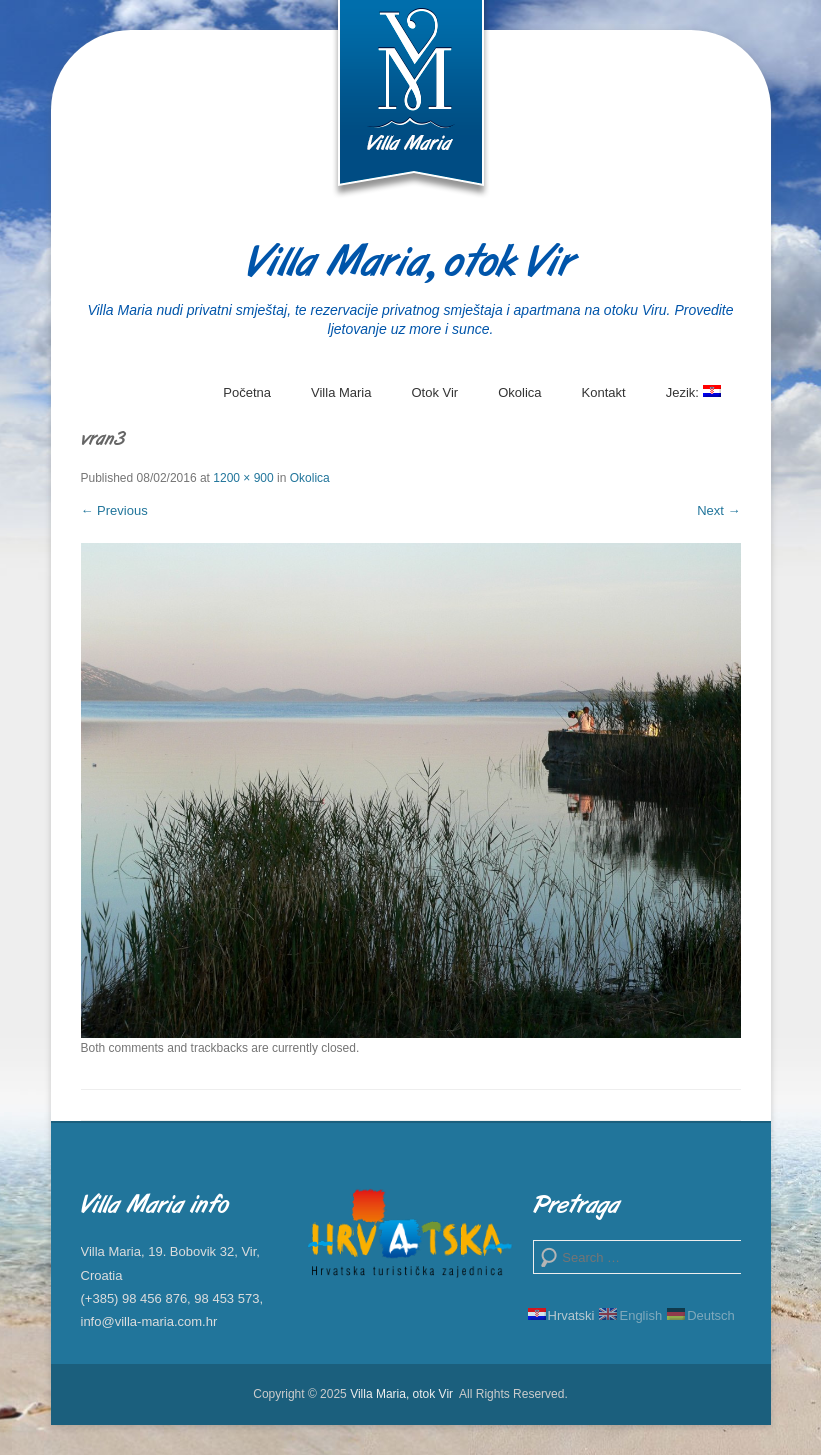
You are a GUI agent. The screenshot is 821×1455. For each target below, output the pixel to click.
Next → (718, 510)
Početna (247, 392)
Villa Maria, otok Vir (410, 264)
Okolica (519, 392)
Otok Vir (434, 392)
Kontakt (604, 392)
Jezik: (693, 400)
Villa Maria (341, 392)
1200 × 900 (243, 478)
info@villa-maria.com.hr (149, 1321)
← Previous (114, 510)
